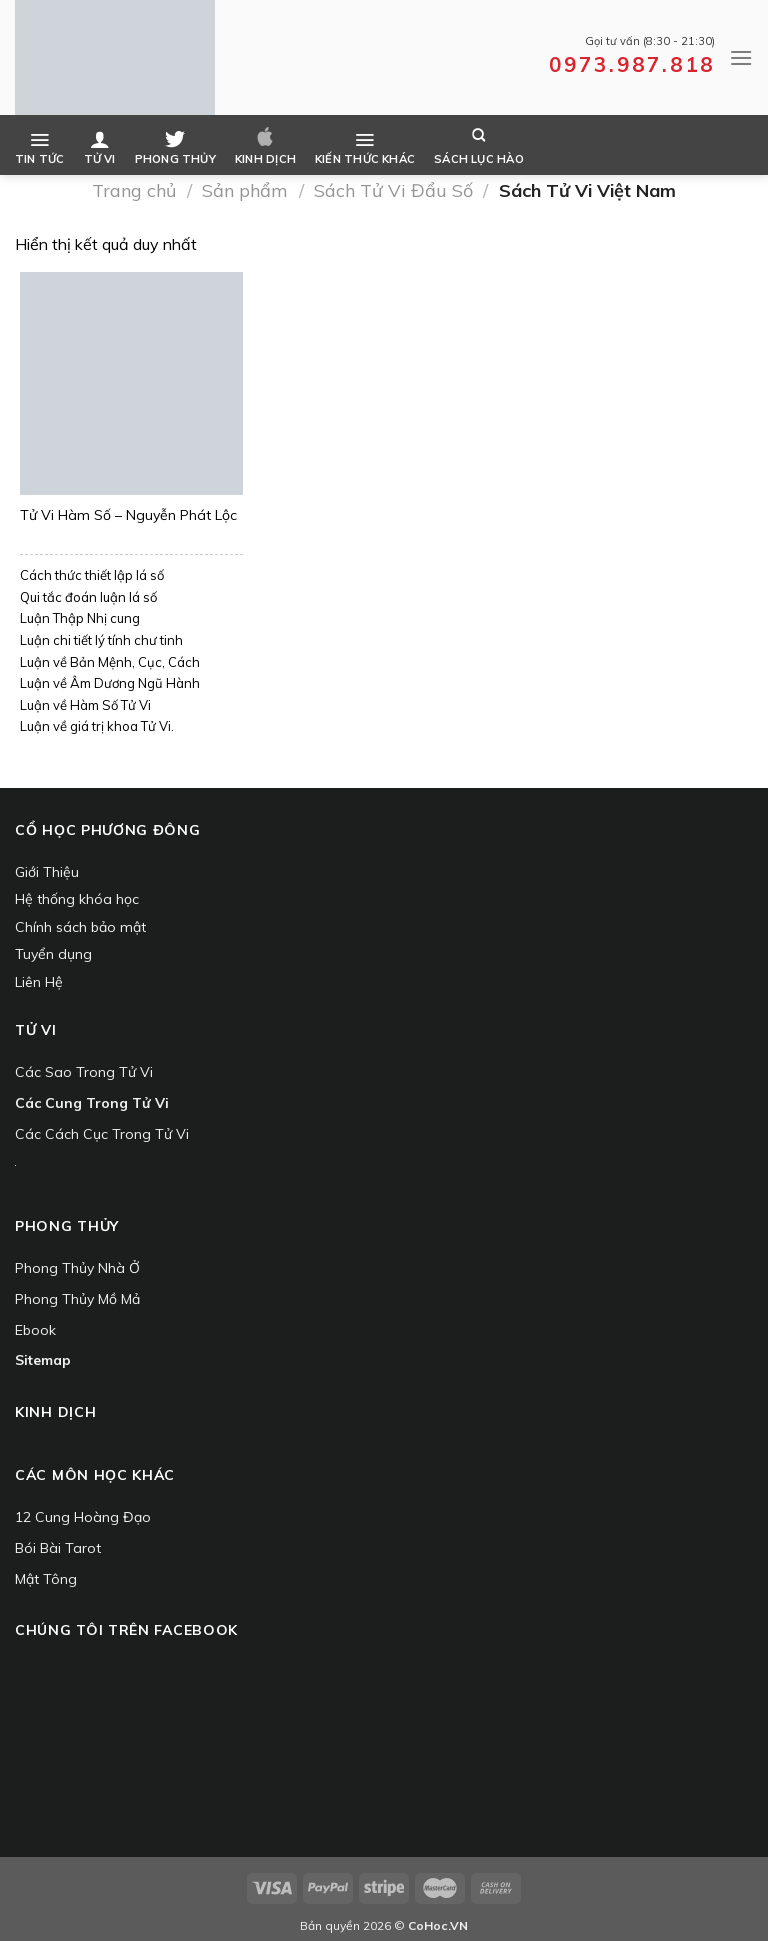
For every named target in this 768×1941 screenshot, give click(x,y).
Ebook (35, 1330)
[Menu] (741, 57)
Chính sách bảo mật (80, 927)
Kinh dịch (265, 146)
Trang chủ (134, 190)
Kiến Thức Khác (365, 146)
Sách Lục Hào (479, 146)
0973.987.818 (632, 64)
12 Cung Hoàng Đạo (83, 1517)
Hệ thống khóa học (77, 899)
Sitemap (43, 1360)
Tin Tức (40, 146)
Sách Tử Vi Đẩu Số (393, 190)
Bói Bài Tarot (58, 1548)
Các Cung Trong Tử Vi (92, 1103)
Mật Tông (46, 1579)
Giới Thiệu (47, 872)
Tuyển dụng (53, 954)
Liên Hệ (39, 982)
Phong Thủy (175, 146)
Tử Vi (100, 146)
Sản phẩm (245, 190)
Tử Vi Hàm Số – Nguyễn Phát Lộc (128, 516)
